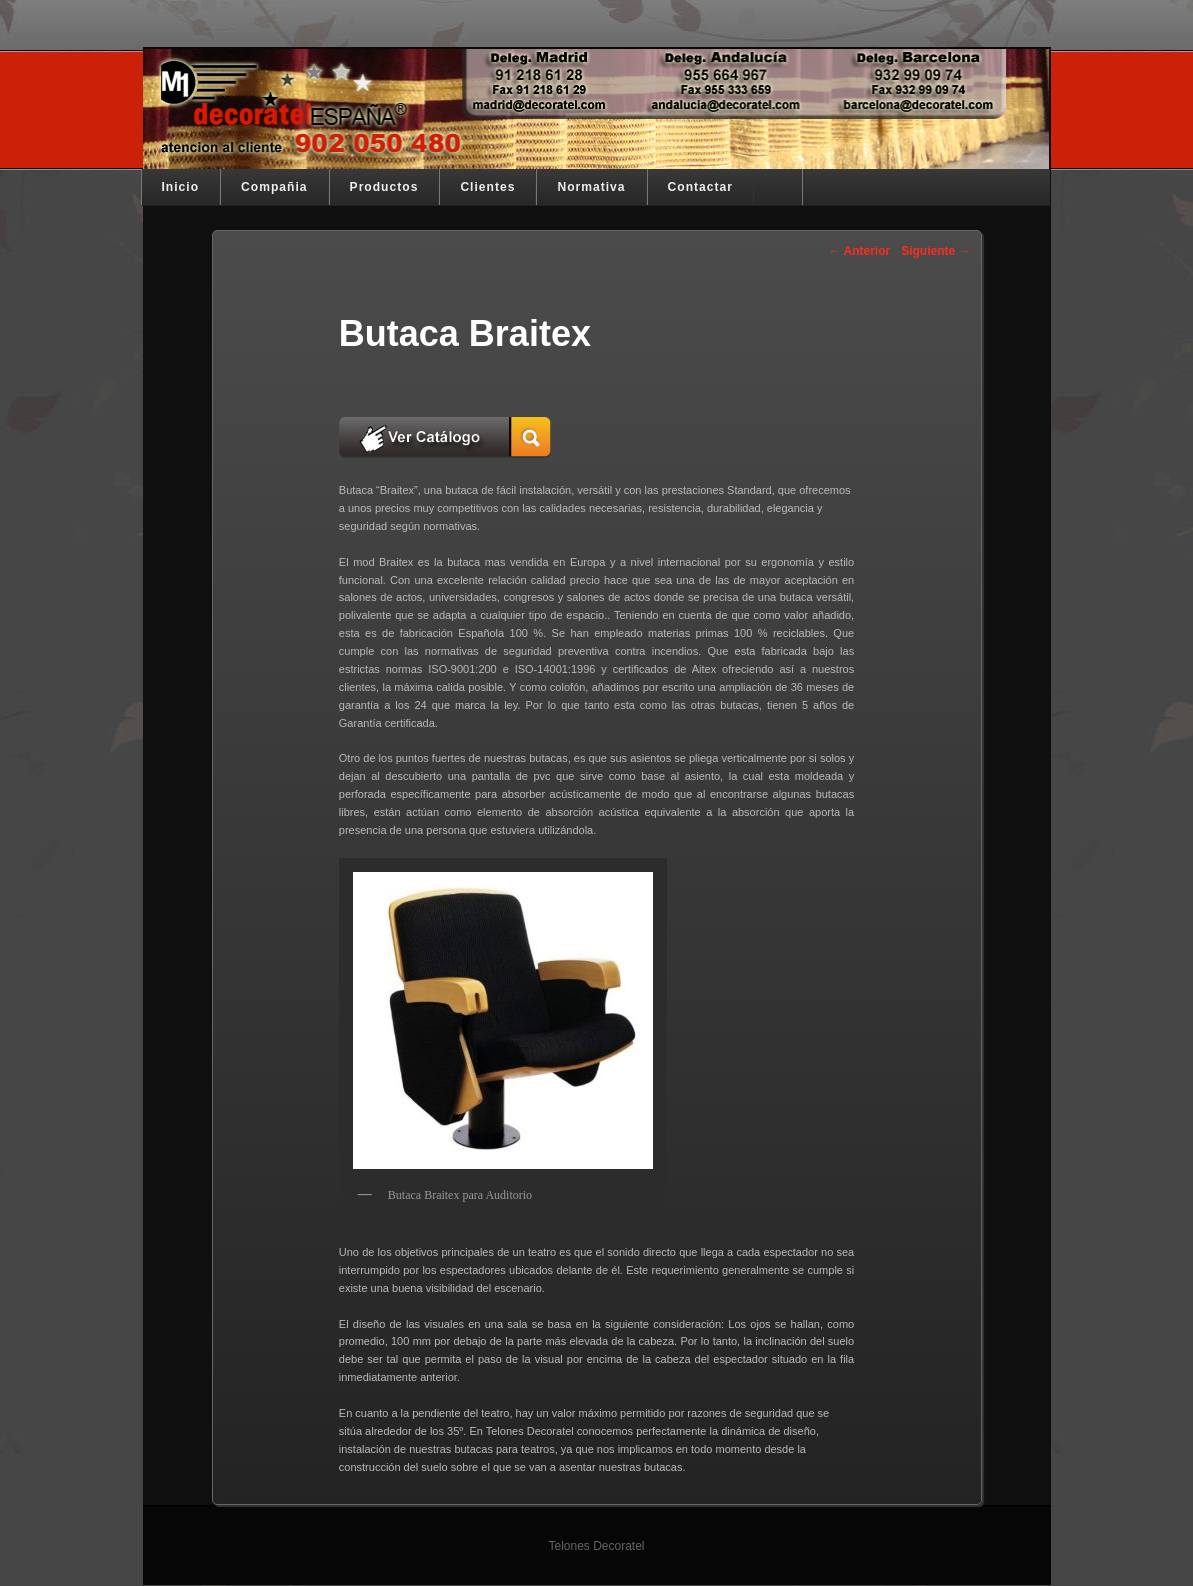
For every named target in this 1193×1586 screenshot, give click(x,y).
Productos (384, 187)
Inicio (181, 187)
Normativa (591, 187)
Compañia (274, 187)
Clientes (487, 187)
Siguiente (935, 251)
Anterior (860, 251)
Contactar (700, 187)
